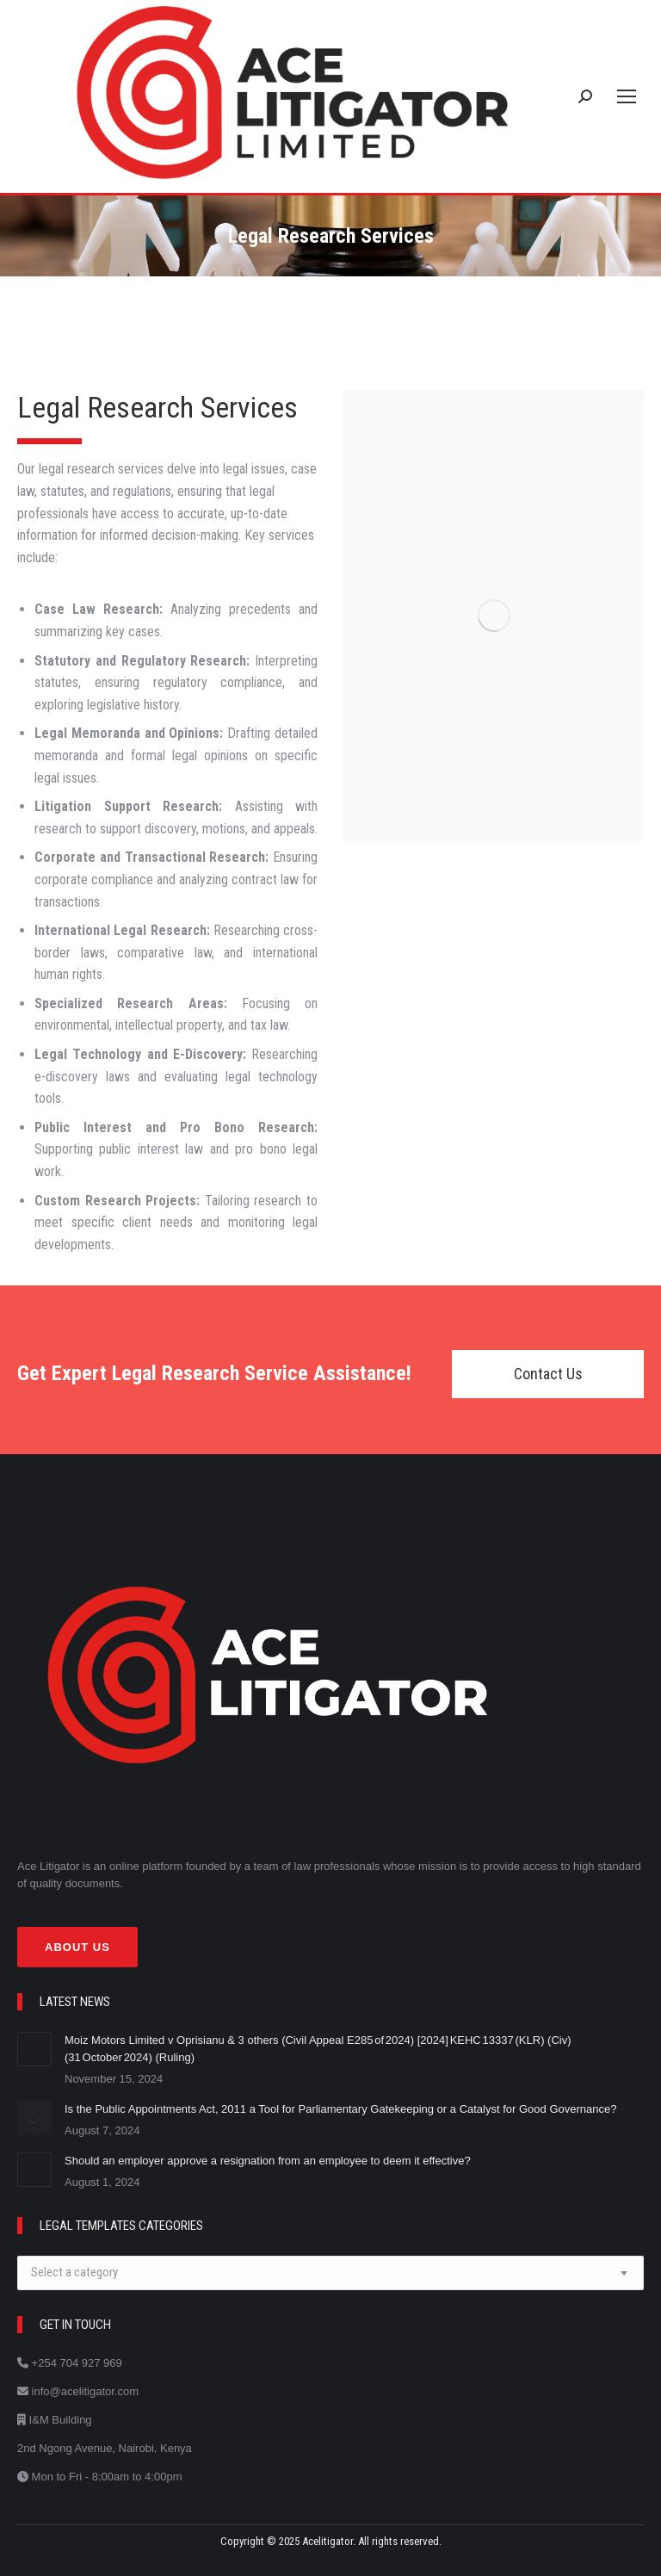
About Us (77, 1947)
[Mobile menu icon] (626, 96)
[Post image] (34, 2049)
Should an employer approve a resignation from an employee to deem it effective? (269, 2160)
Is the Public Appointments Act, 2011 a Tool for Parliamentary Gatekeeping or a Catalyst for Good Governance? (342, 2108)
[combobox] (330, 2273)
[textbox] (74, 2272)
